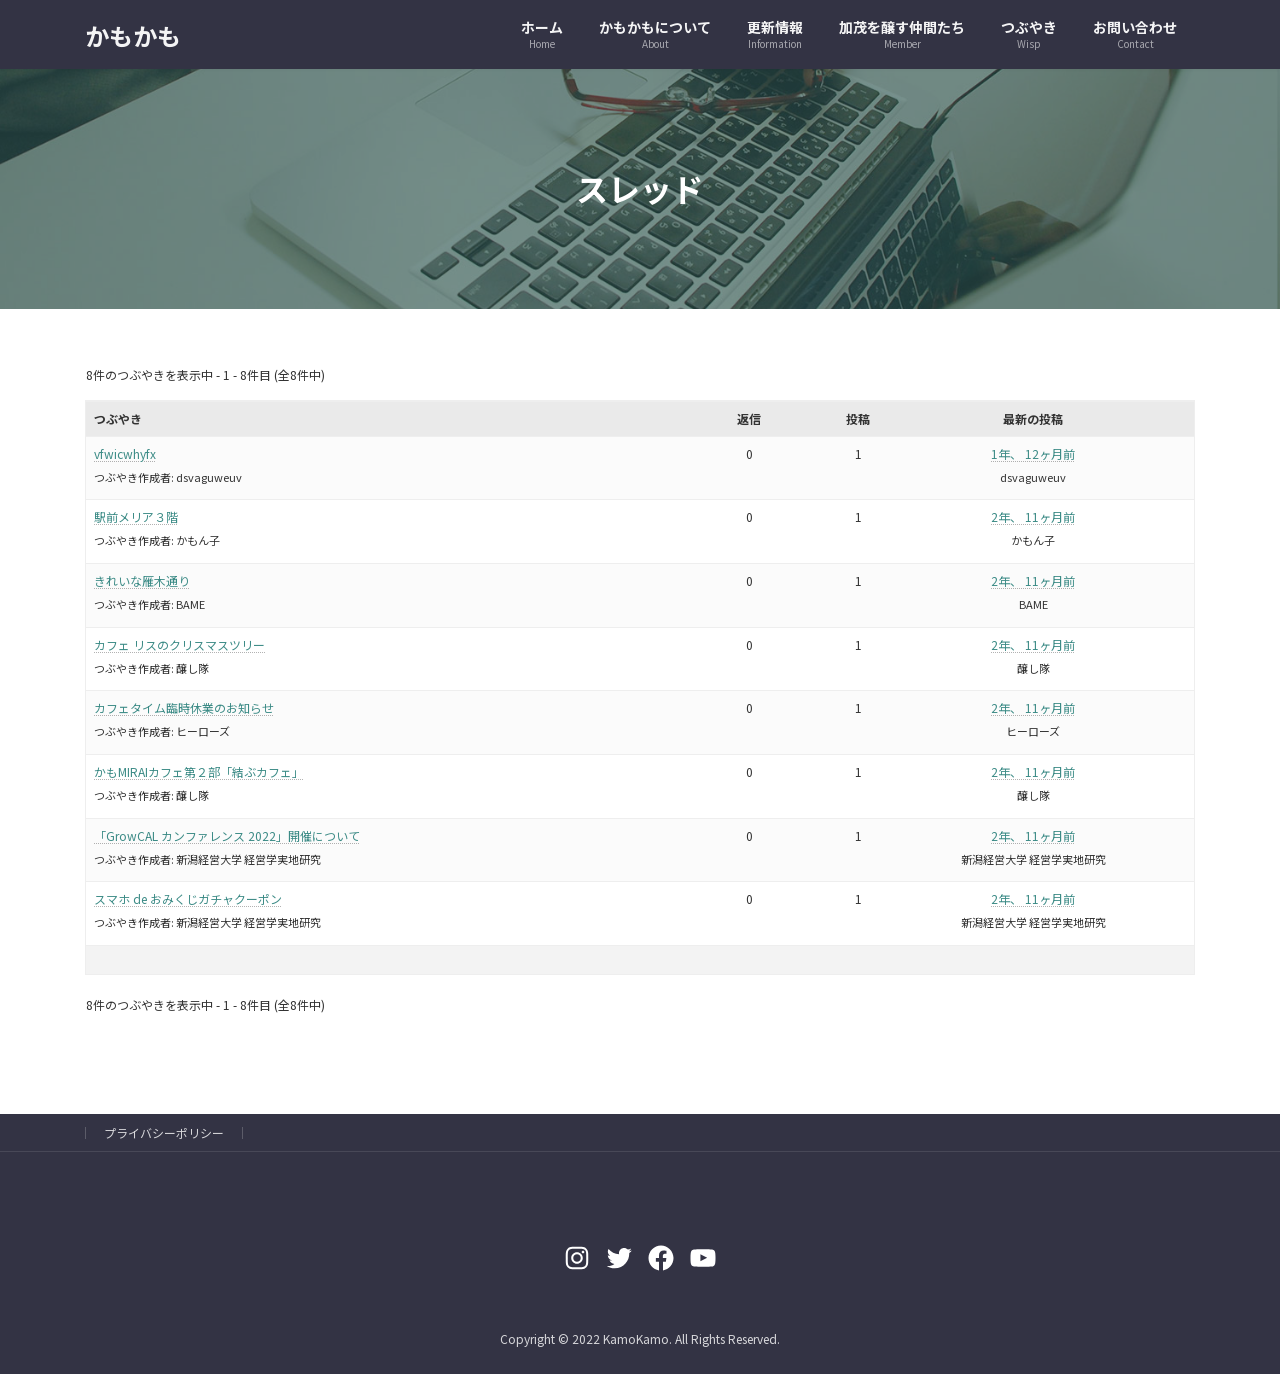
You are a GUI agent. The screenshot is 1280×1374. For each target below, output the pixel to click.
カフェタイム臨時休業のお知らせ (184, 707)
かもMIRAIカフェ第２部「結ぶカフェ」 (199, 771)
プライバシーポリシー (164, 1132)
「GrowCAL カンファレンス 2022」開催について (227, 835)
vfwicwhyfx (125, 453)
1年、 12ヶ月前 (1033, 453)
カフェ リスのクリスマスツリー (179, 644)
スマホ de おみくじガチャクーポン (188, 898)
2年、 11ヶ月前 (1033, 516)
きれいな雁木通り (142, 580)
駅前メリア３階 (136, 516)
